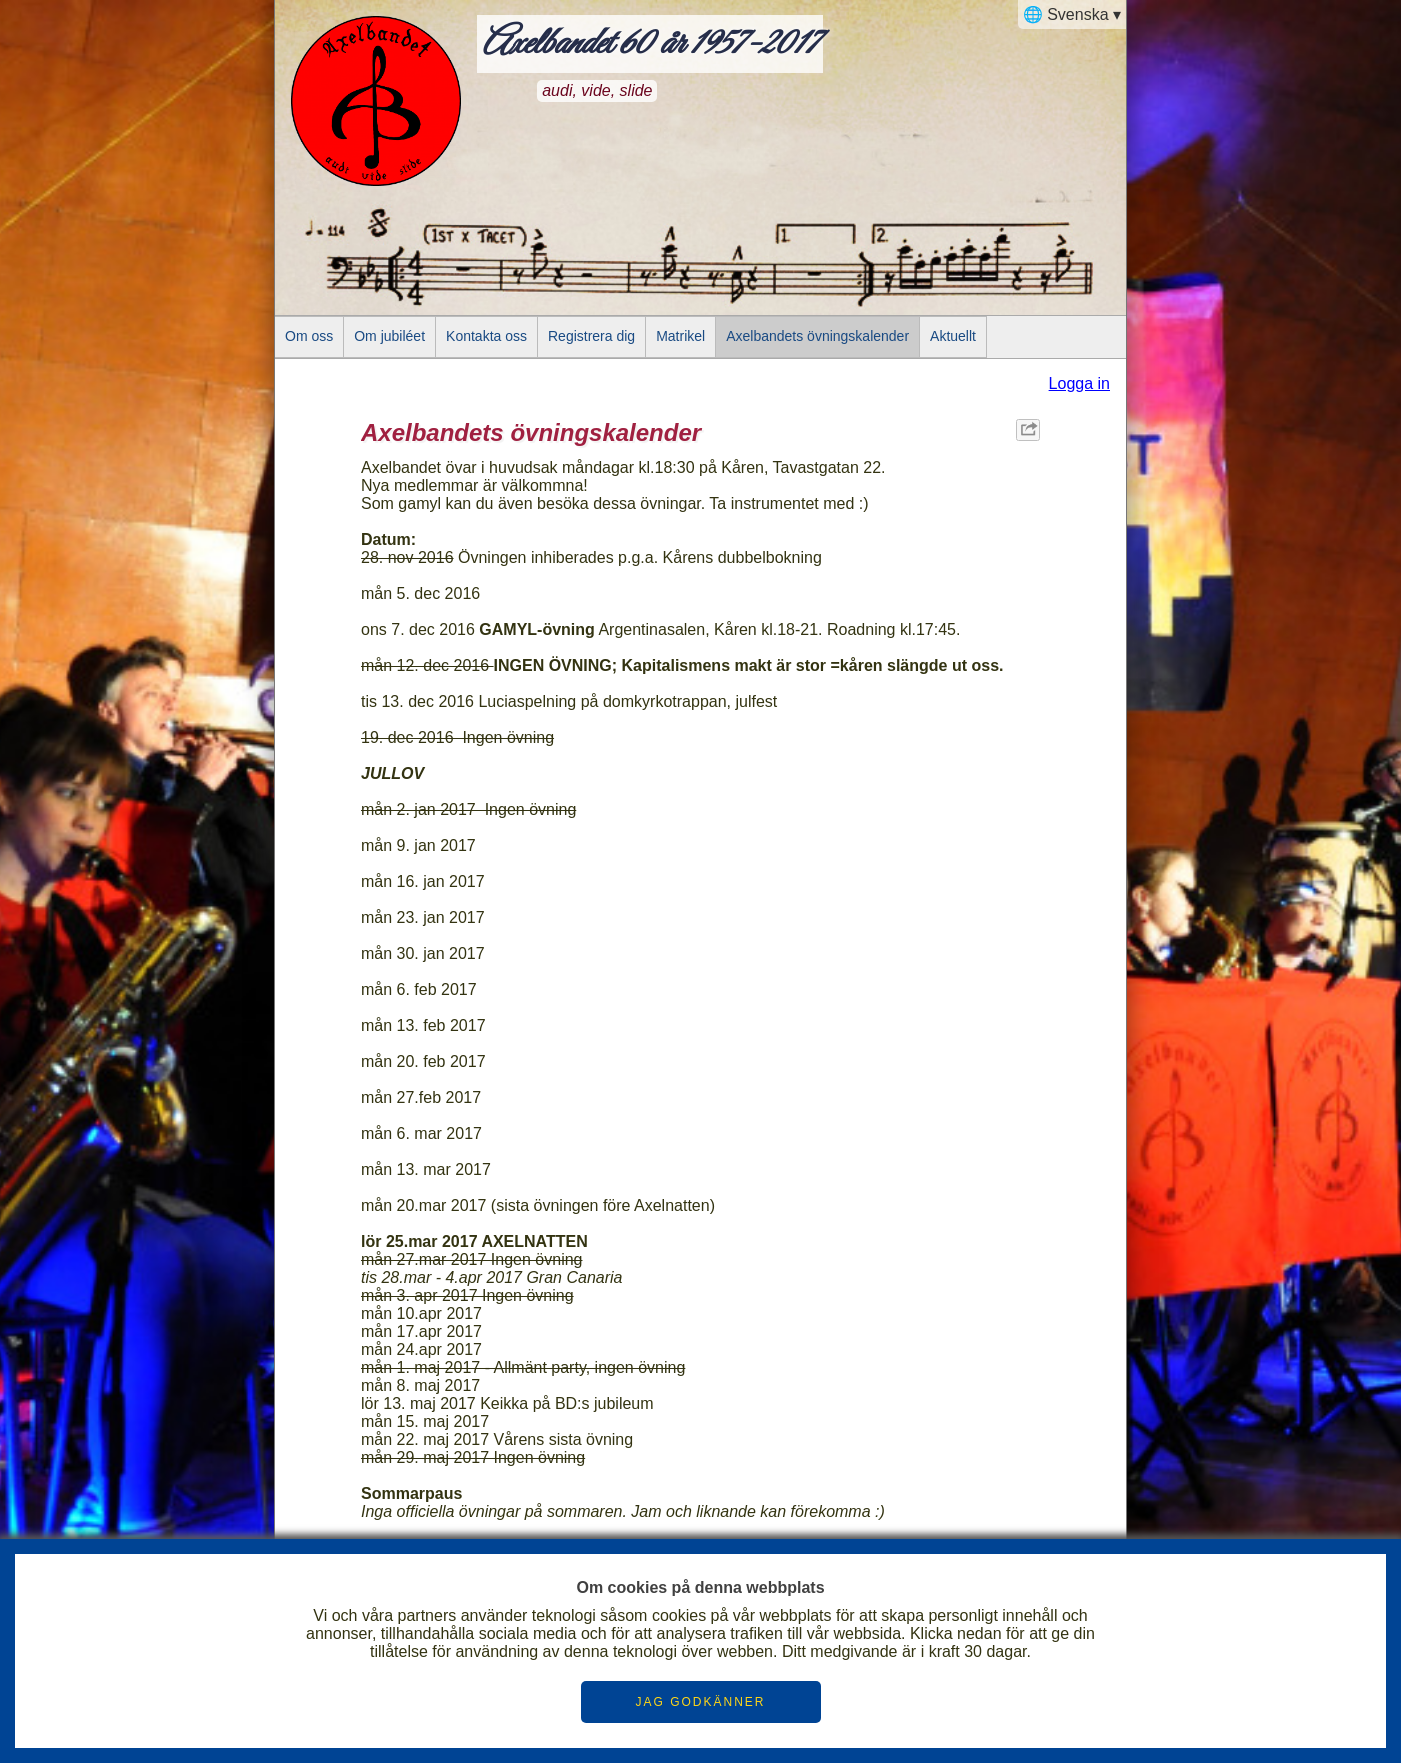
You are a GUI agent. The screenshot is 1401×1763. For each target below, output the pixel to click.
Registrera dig (591, 336)
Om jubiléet (389, 336)
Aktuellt (953, 336)
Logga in (1079, 383)
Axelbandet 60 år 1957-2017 (650, 44)
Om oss (309, 336)
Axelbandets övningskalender (817, 336)
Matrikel (680, 336)
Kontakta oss (486, 336)
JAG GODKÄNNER (700, 1702)
